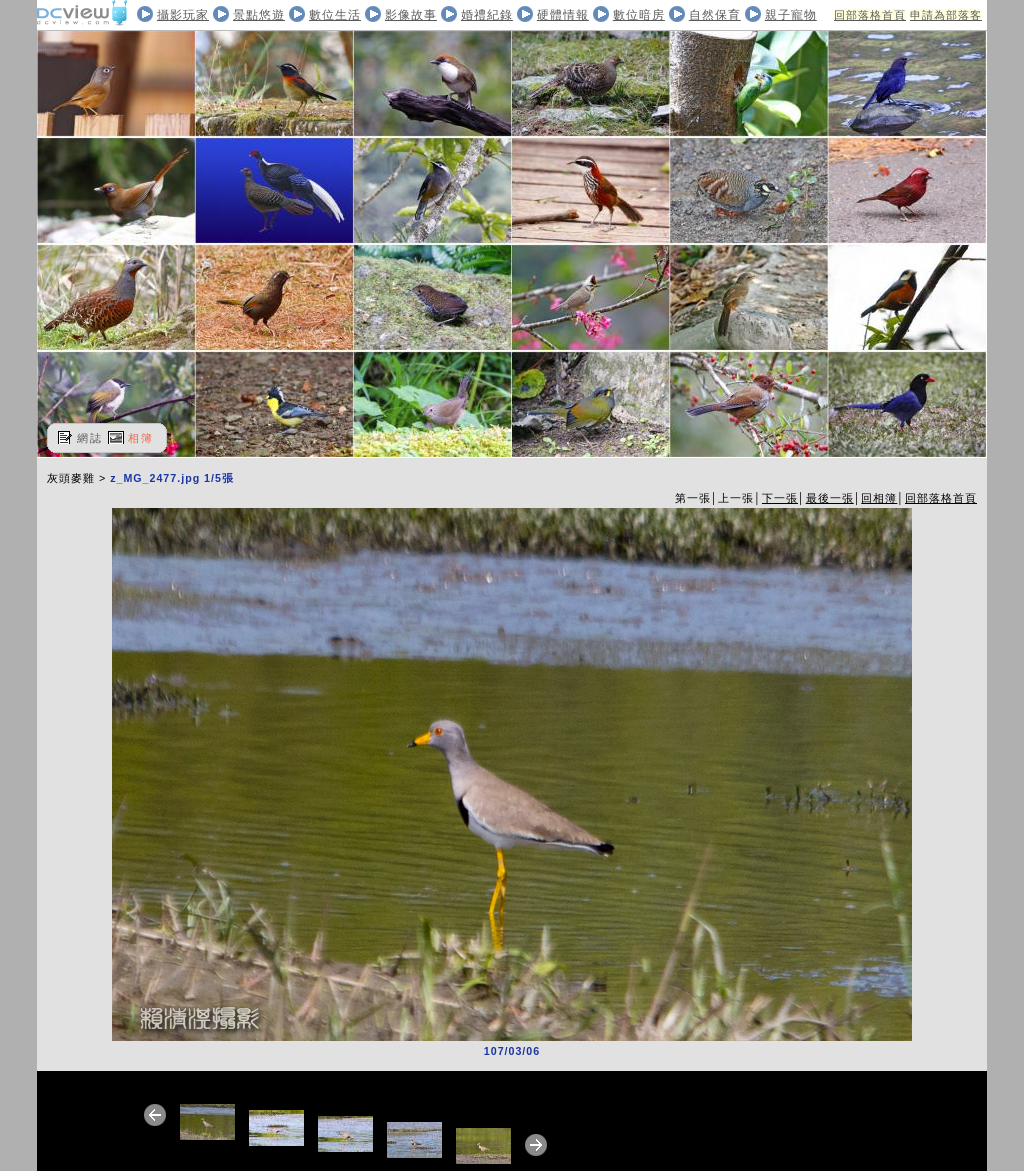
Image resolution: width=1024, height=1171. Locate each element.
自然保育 (715, 15)
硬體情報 (563, 15)
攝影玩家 (183, 15)
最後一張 (830, 498)
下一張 (780, 498)
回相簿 (879, 498)
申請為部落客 (946, 15)
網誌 (90, 438)
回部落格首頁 (870, 15)
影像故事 (411, 15)
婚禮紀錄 (487, 15)
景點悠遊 (259, 15)
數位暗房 (639, 15)
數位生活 (335, 15)
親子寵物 (791, 15)
